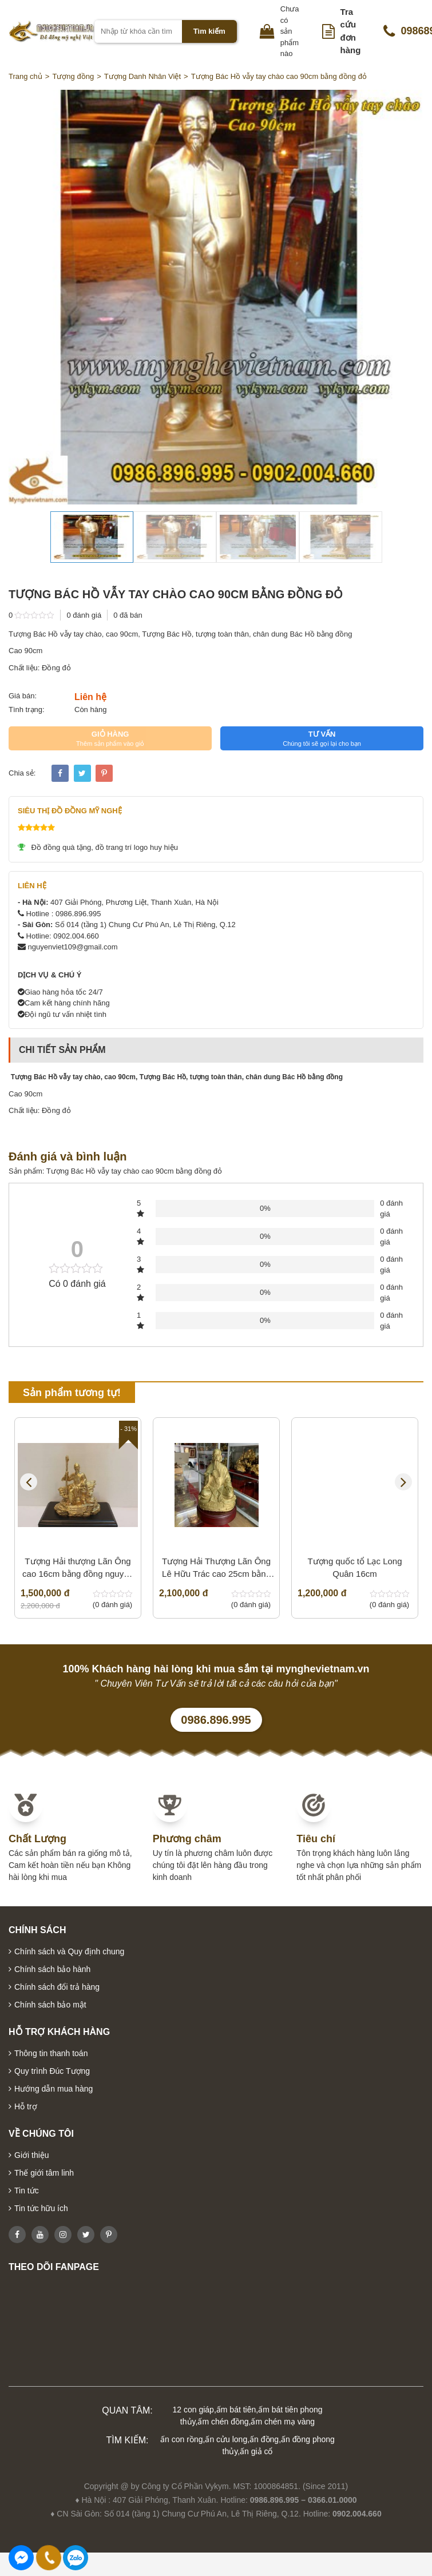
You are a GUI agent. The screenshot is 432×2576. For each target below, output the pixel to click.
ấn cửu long (226, 2439)
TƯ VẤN (322, 738)
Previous (28, 1481)
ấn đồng (264, 2439)
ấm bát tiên (236, 2409)
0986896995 (75, 2557)
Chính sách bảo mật (50, 2004)
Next (403, 1481)
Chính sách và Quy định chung (69, 1951)
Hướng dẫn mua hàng (53, 2088)
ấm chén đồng (222, 2421)
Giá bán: (23, 695)
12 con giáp (193, 2409)
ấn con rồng (181, 2439)
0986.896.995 (216, 1720)
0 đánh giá (83, 615)
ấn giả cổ (256, 2451)
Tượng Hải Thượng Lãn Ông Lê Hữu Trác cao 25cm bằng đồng (216, 1568)
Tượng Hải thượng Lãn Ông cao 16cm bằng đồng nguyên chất (77, 1568)
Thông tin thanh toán (51, 2053)
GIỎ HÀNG (110, 738)
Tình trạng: (27, 709)
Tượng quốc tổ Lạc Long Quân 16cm (354, 1567)
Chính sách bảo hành (52, 1969)
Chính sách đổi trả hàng (57, 1986)
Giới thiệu (31, 2155)
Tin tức (26, 2190)
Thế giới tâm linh (44, 2172)
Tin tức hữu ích (41, 2208)
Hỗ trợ (25, 2106)
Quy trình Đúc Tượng (52, 2071)
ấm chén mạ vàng (283, 2421)
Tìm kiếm (209, 31)
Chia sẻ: (22, 773)
